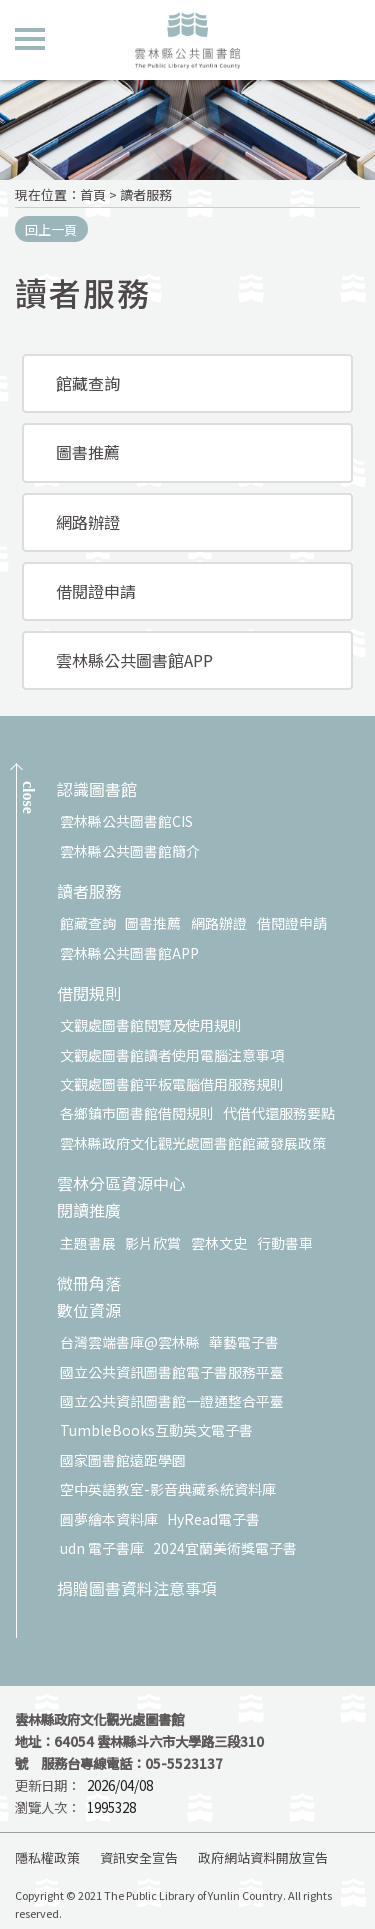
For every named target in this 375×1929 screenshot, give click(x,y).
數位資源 (89, 1311)
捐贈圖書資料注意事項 (137, 1589)
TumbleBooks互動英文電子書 (156, 1430)
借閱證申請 (96, 591)
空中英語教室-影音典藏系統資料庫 (168, 1489)
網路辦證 (88, 522)
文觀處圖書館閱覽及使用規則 (151, 1025)
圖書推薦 (88, 452)
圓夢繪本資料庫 (109, 1519)
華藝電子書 (244, 1342)
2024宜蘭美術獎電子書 (225, 1548)
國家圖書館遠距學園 (123, 1460)
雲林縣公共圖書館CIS (126, 821)
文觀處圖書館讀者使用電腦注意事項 (172, 1055)
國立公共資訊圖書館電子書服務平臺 (172, 1372)
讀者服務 (146, 194)
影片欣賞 (153, 1243)
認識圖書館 (97, 790)
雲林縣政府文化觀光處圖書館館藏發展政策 (193, 1143)
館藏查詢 (88, 383)
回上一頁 (51, 229)
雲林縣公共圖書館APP (134, 660)
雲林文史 (219, 1243)
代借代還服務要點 (279, 1113)
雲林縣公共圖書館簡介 (130, 851)
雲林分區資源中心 (121, 1184)
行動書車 (285, 1243)
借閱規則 (89, 994)
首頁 (93, 194)
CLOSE (28, 797)
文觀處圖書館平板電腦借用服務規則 (172, 1084)
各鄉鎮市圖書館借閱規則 (137, 1113)
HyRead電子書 (213, 1519)
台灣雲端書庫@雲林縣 (130, 1342)
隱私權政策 (47, 1857)
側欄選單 (30, 39)
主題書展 (88, 1243)
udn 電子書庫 (102, 1548)
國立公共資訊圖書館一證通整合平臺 (172, 1401)
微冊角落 (89, 1284)
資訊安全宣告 (139, 1857)
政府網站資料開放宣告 (263, 1857)
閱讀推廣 (89, 1211)
